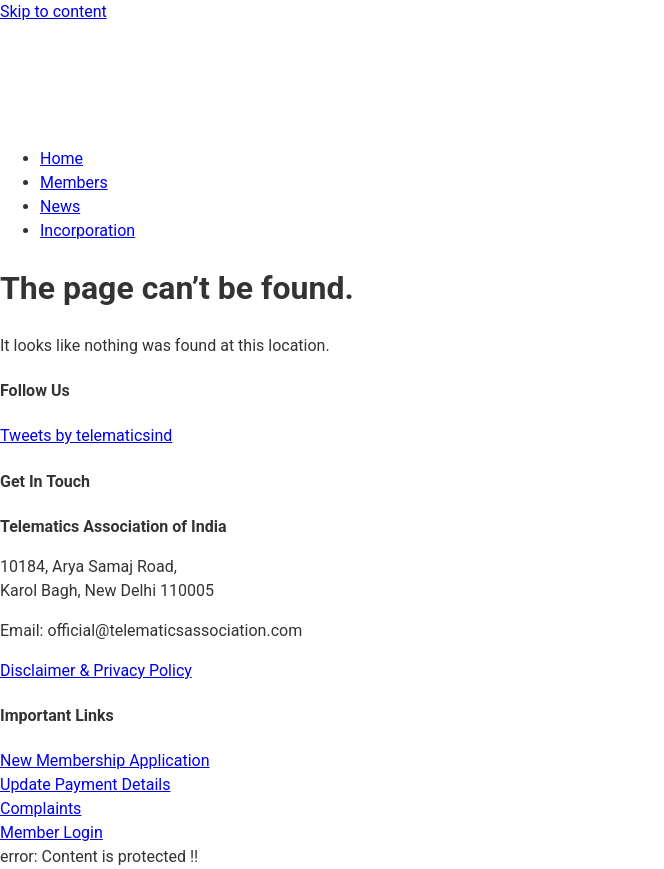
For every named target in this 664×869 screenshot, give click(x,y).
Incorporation (87, 230)
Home (61, 158)
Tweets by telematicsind (86, 435)
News (60, 206)
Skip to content (53, 11)
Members (74, 182)
